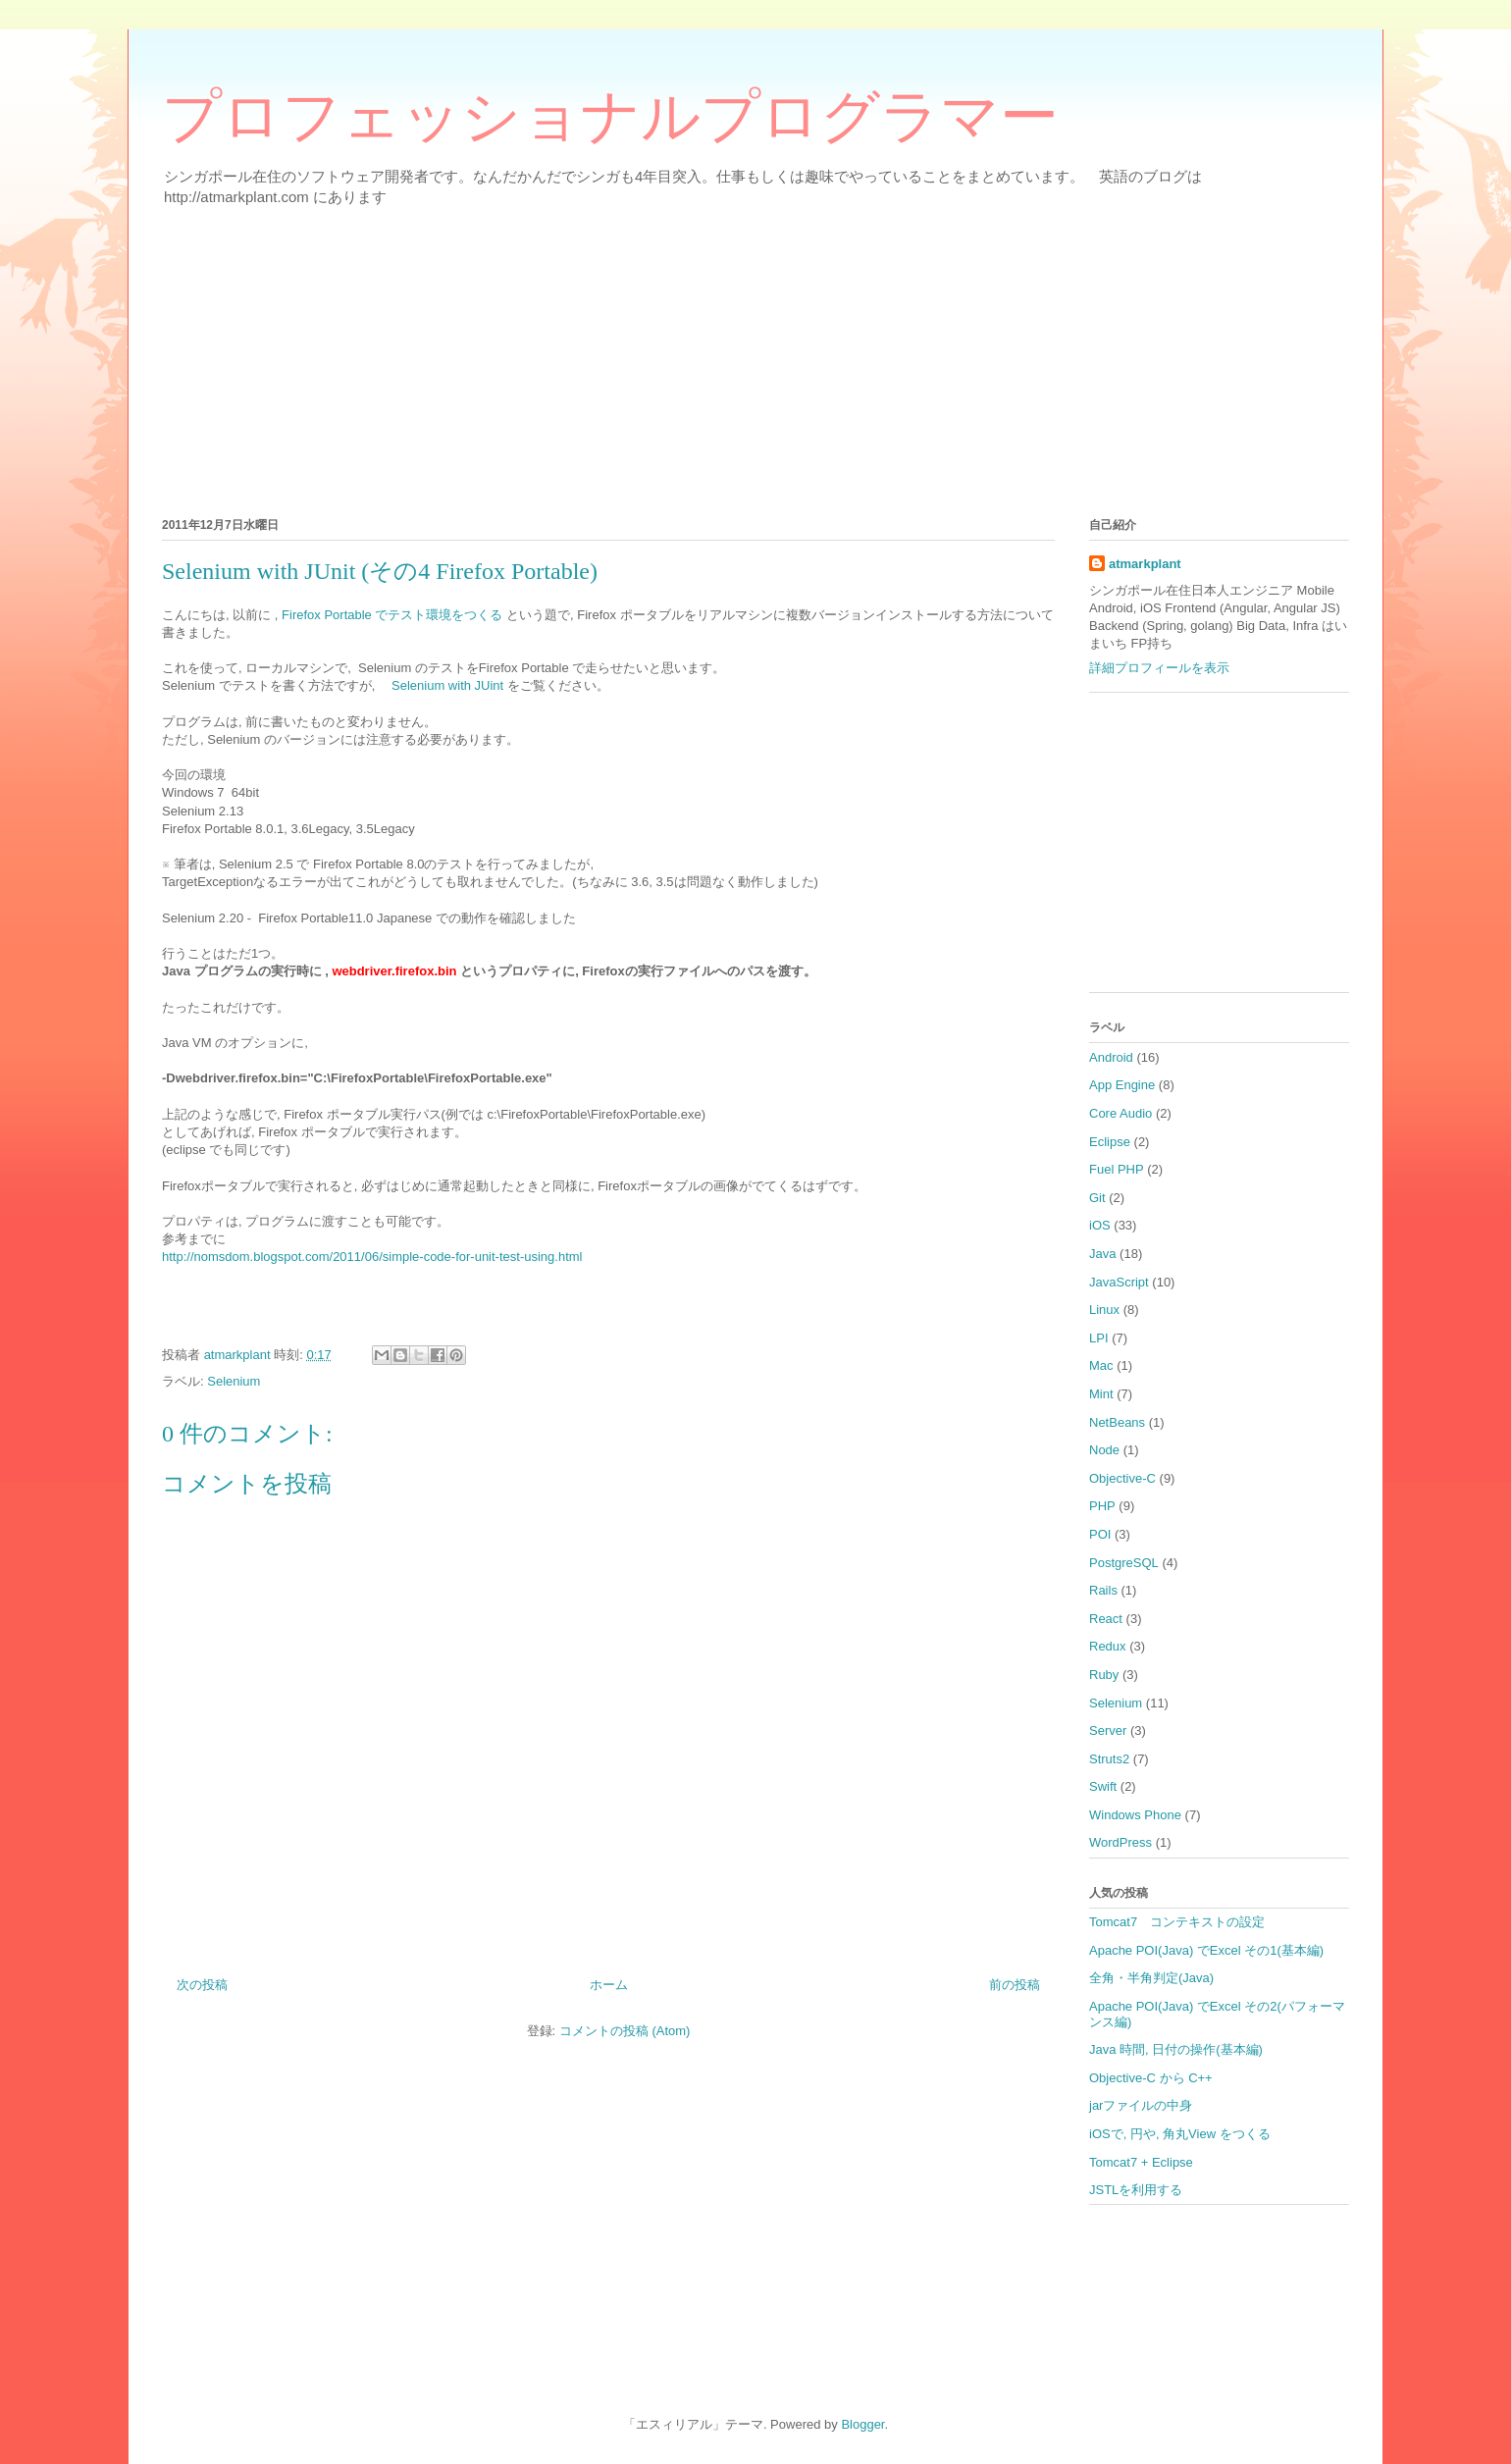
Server (1107, 1730)
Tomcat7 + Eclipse (1141, 2162)
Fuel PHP (1116, 1169)
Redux (1107, 1646)
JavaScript (1119, 1282)
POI (1100, 1534)
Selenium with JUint (447, 685)
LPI (1099, 1338)
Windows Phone (1135, 1815)
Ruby (1104, 1674)
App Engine (1122, 1084)
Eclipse (1109, 1141)
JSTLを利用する (1135, 2189)
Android (1111, 1057)
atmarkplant (1145, 563)
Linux (1104, 1309)
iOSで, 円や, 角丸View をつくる (1180, 2133)
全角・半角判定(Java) (1151, 1977)
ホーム (609, 1984)
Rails (1103, 1590)
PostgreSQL (1124, 1562)
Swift (1103, 1786)
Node (1104, 1449)
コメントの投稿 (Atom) (625, 2030)
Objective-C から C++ (1151, 2078)
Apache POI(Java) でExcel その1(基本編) (1206, 1950)
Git (1097, 1197)
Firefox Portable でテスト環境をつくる (392, 614)
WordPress (1120, 1842)
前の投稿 (1014, 1984)
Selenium (233, 1381)
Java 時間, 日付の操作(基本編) (1176, 2049)
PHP (1102, 1505)
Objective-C (1122, 1478)
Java (1102, 1253)
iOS (1100, 1225)
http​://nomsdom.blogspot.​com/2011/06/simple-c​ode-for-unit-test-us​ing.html (372, 1256)
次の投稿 (202, 1984)
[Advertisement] (750, 358)
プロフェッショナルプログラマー (610, 116)
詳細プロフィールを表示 (1159, 667)
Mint (1101, 1394)
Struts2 (1109, 1759)
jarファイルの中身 (1140, 2105)
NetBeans (1117, 1422)
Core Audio (1120, 1113)
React (1105, 1618)
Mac (1101, 1365)
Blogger (862, 2424)
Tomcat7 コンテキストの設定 (1177, 1921)
